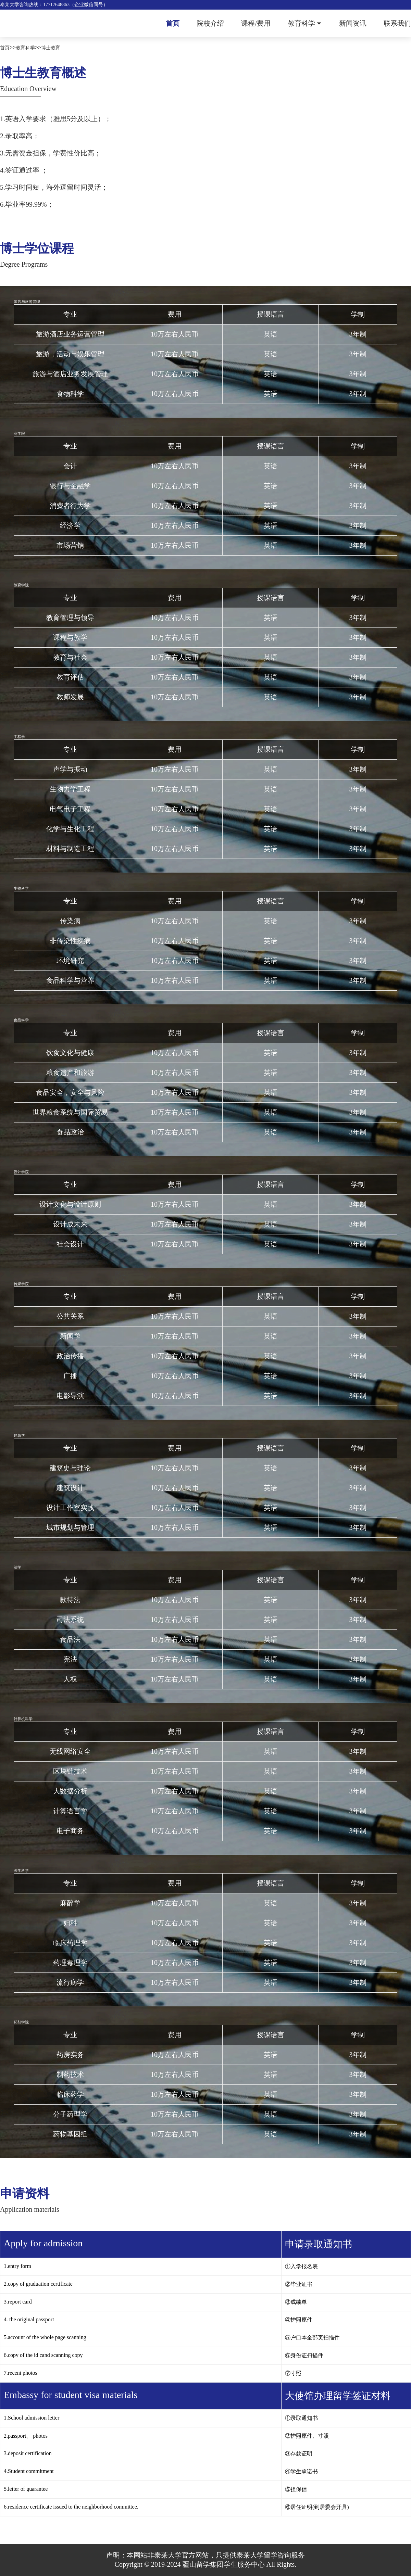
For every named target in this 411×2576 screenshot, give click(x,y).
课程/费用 (256, 23)
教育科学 (301, 23)
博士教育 (50, 47)
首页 (172, 23)
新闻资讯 (352, 23)
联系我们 (397, 23)
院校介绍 (210, 23)
